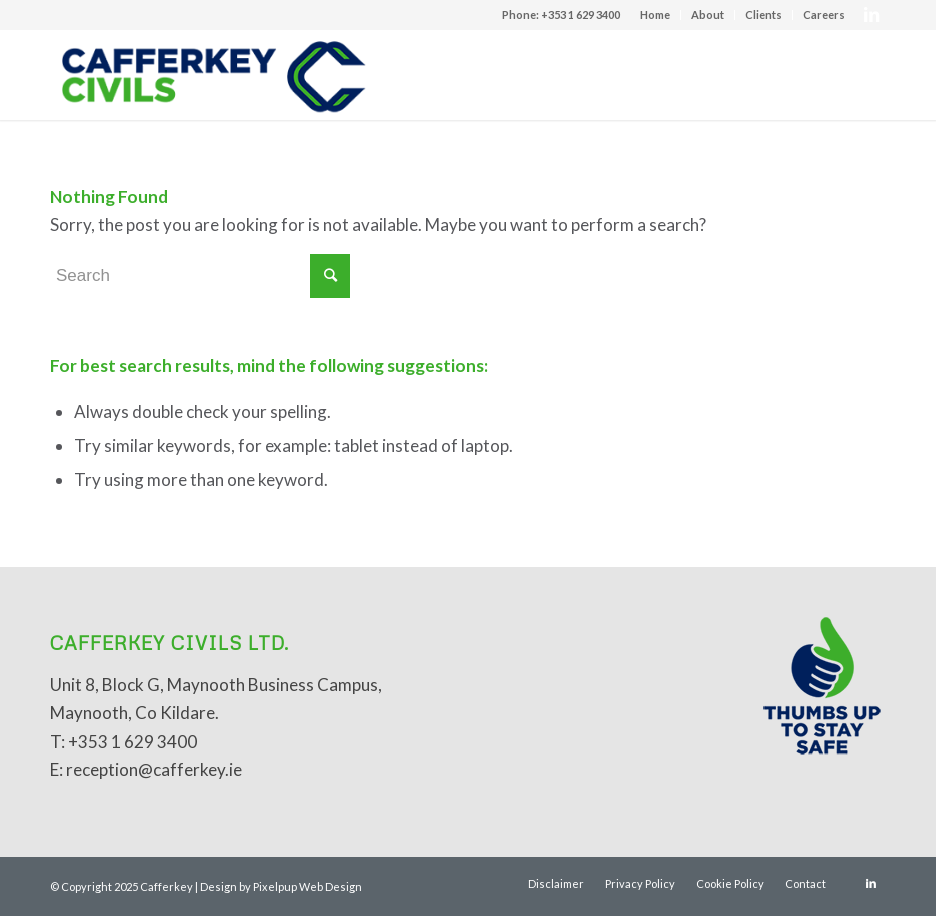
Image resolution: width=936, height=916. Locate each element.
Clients (763, 14)
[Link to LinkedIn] (871, 15)
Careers (824, 14)
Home (655, 14)
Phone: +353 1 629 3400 (561, 14)
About (707, 14)
